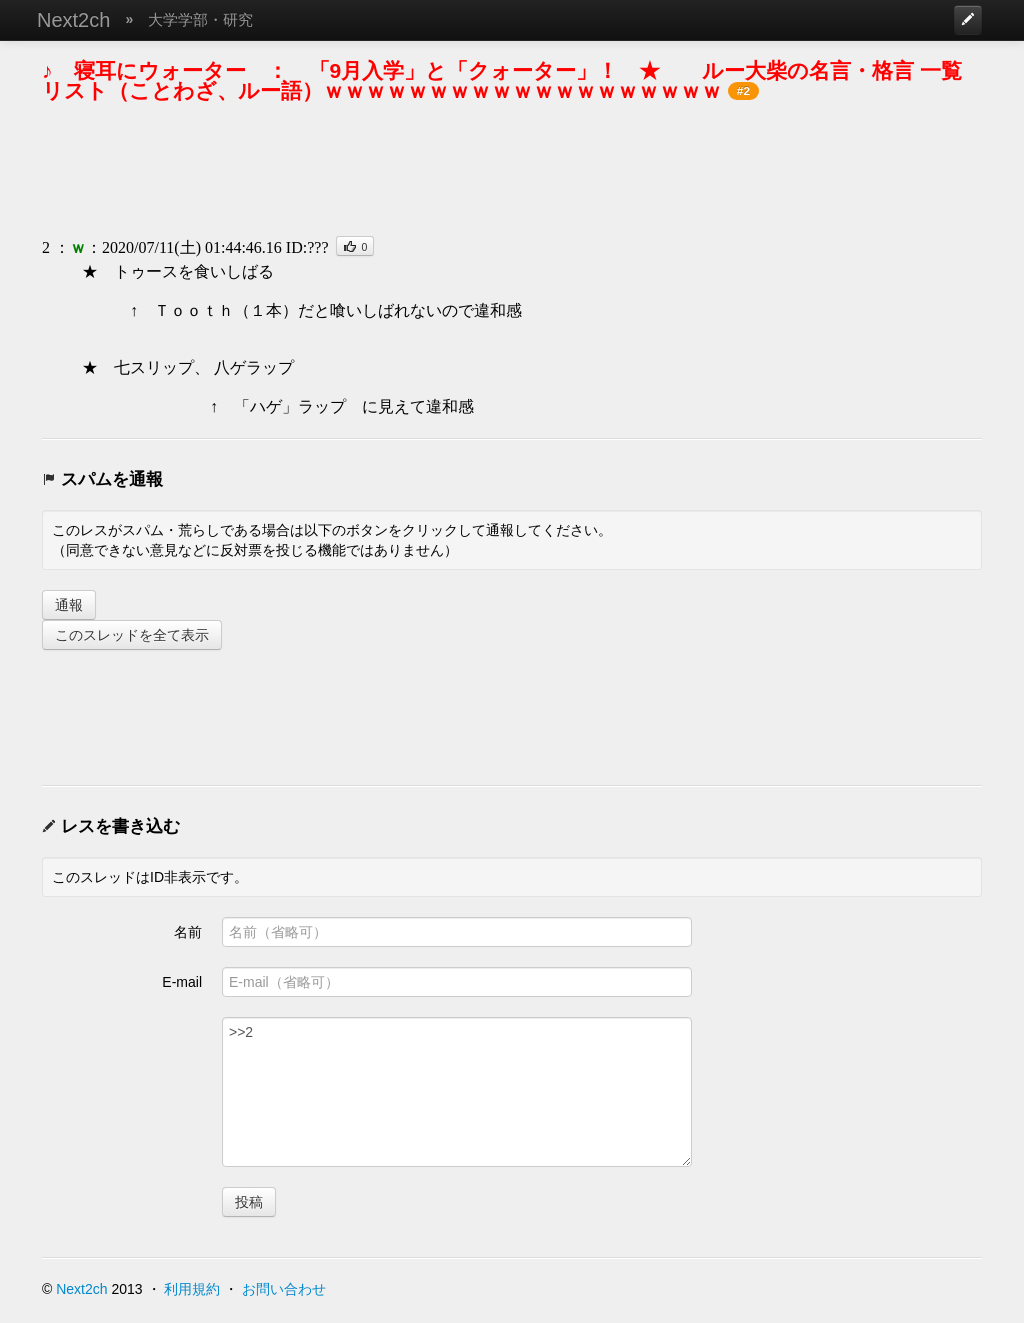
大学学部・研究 (200, 19)
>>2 (457, 1092)
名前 (188, 932)
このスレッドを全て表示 (132, 635)
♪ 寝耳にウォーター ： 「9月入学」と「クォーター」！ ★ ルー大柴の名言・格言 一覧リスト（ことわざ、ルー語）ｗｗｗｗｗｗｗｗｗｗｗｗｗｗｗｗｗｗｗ (502, 80)
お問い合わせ (284, 1289)
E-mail (182, 982)
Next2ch (73, 20)
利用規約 (192, 1289)
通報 (69, 605)
